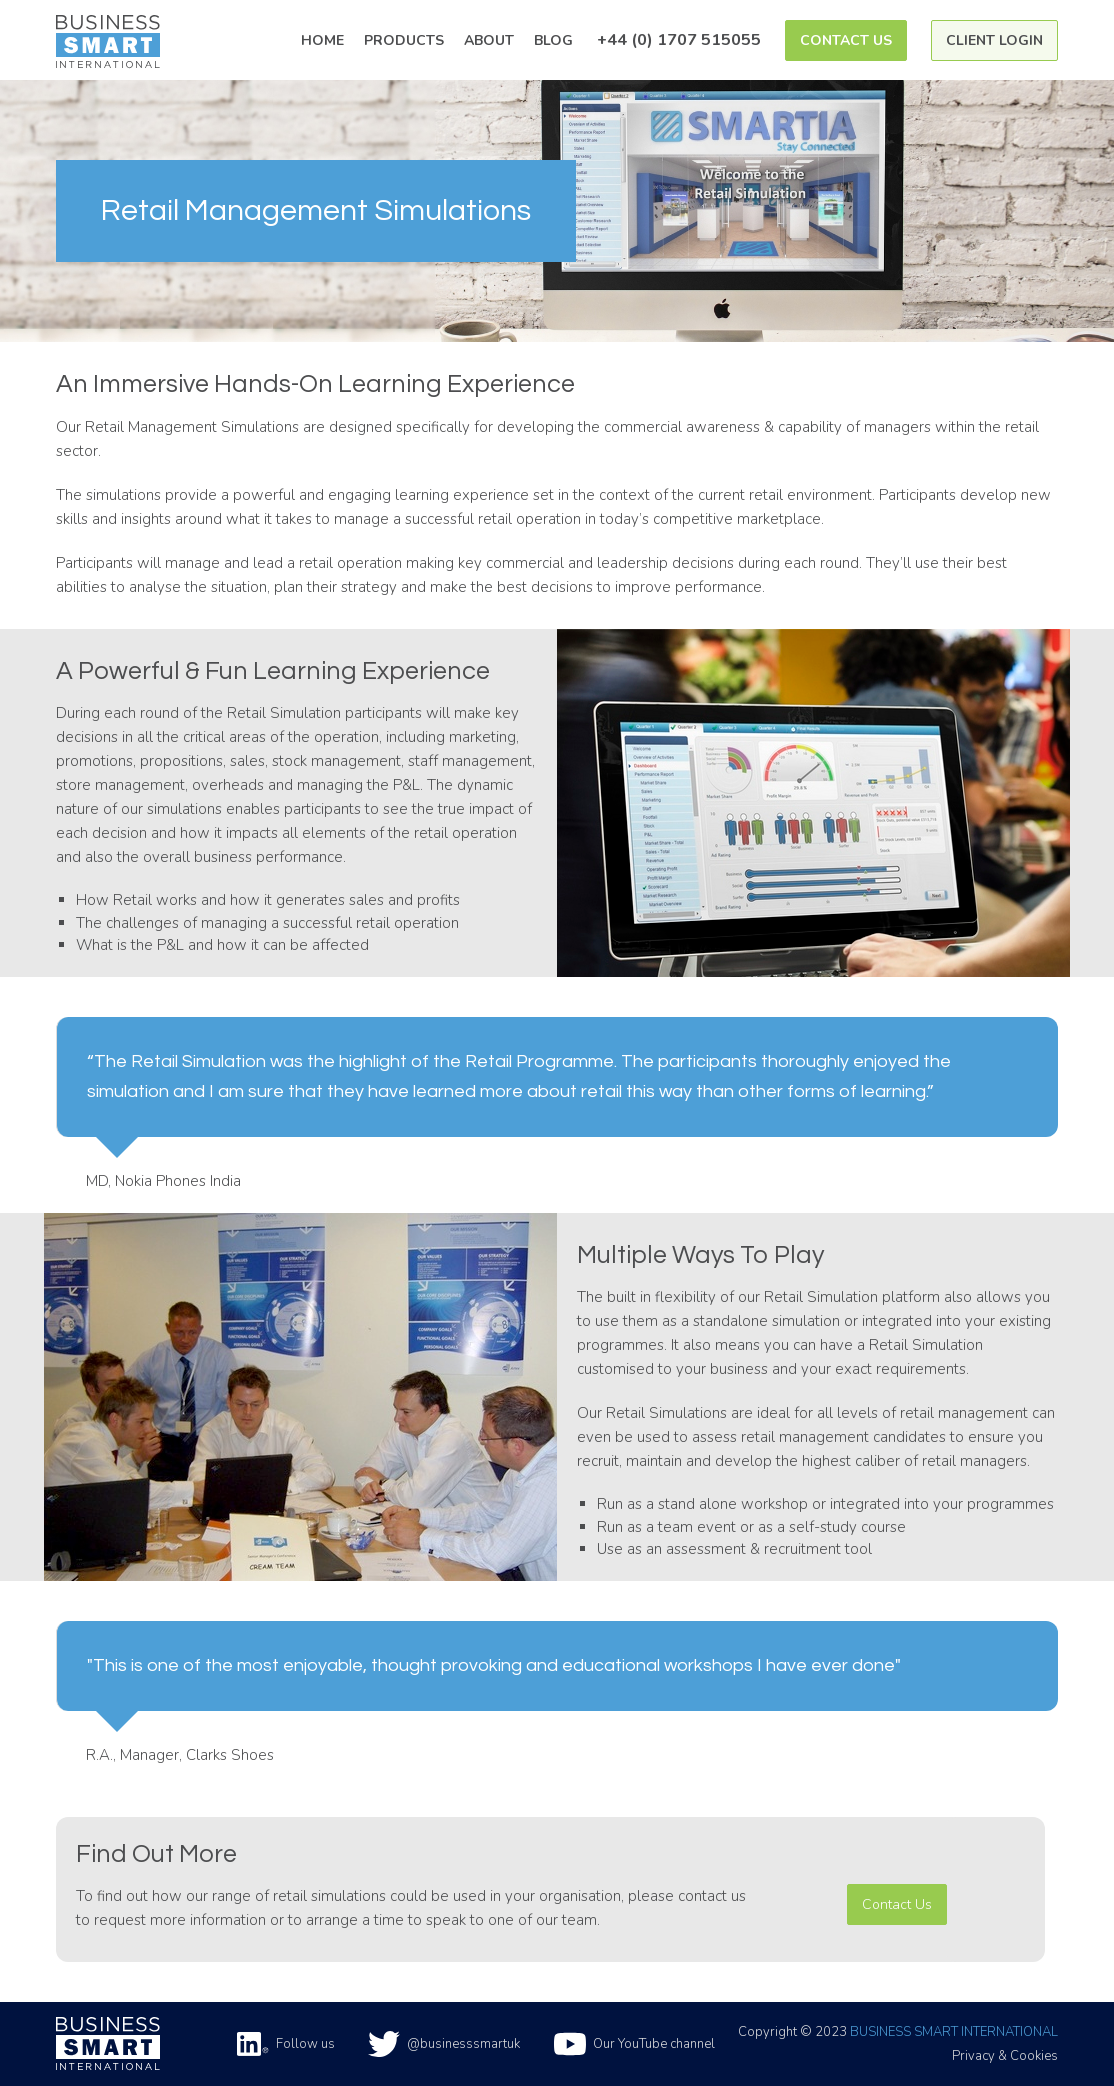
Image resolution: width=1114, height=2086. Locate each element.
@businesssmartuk (444, 2044)
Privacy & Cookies (1005, 2056)
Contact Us (846, 40)
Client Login (994, 40)
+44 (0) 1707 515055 (679, 39)
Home (322, 40)
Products (404, 40)
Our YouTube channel (634, 2044)
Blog (553, 40)
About (489, 40)
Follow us (286, 2044)
